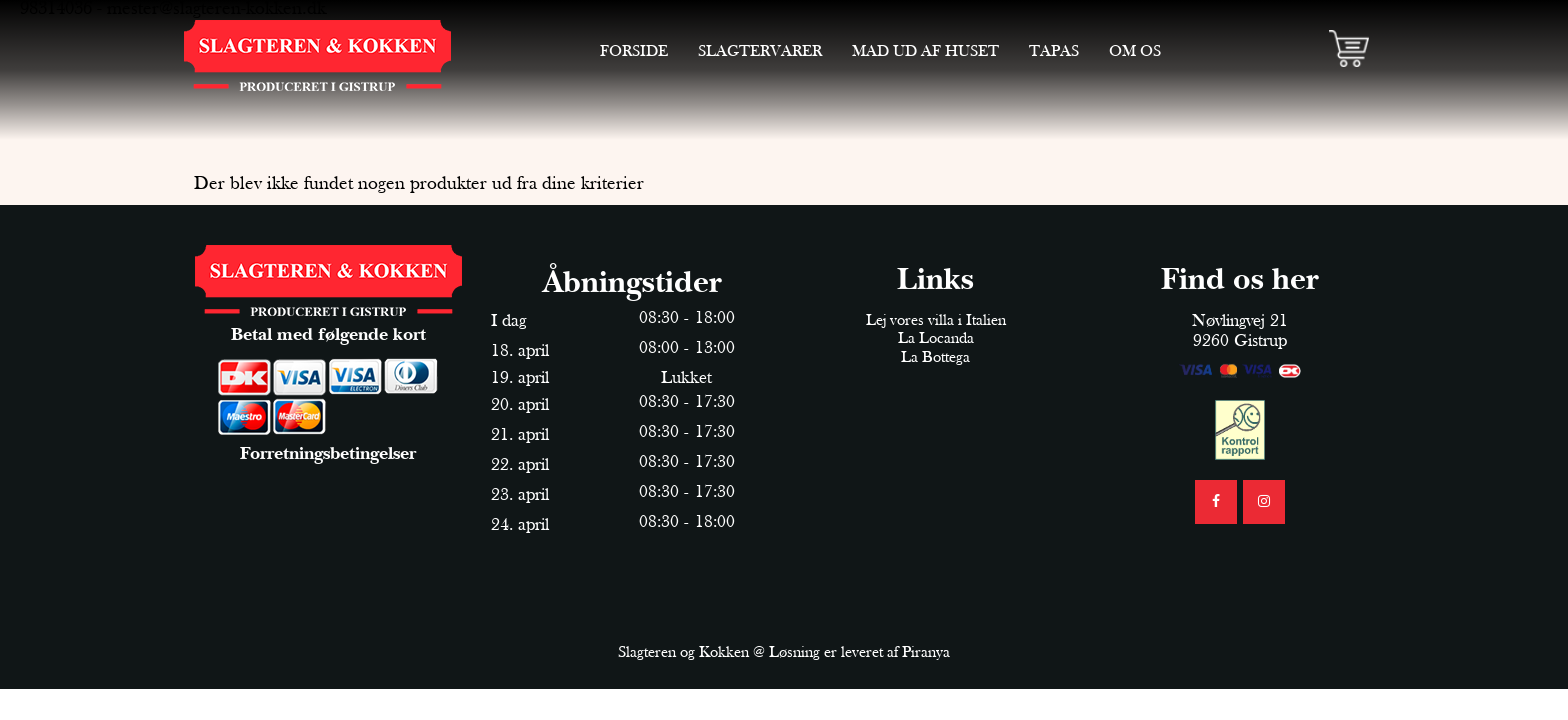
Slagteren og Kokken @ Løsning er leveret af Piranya (784, 653)
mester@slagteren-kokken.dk (216, 9)
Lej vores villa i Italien (936, 321)
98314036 (56, 9)
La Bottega (935, 358)
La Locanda (936, 339)
